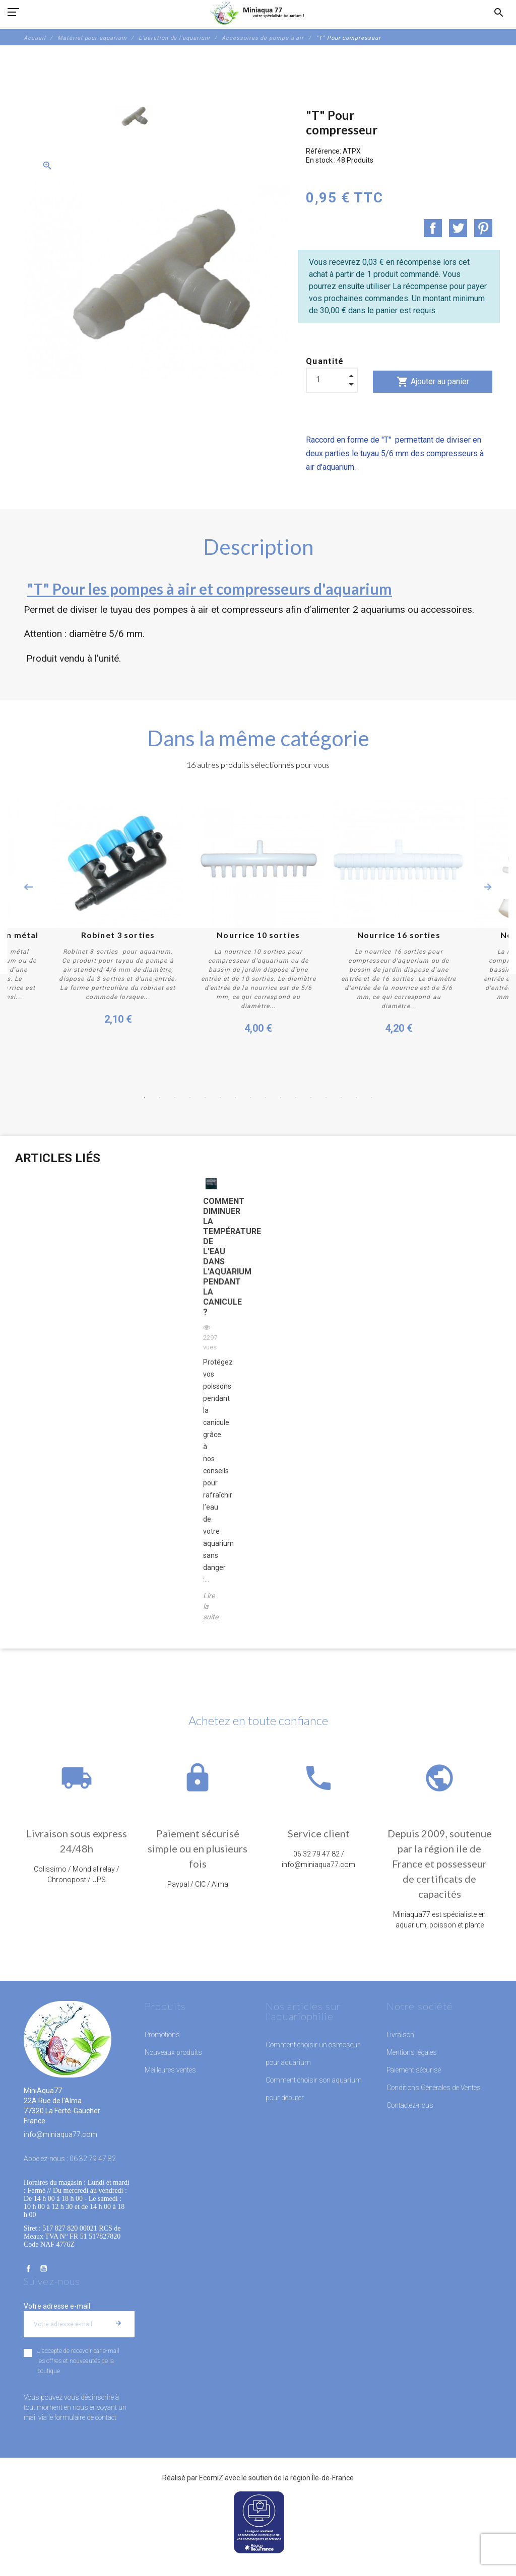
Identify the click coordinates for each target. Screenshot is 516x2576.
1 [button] (145, 1098)
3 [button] (175, 1098)
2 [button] (160, 1098)
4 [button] (190, 1098)
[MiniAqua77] (258, 12)
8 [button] (250, 1098)
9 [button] (266, 1098)
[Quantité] (332, 380)
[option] (134, 117)
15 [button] (356, 1098)
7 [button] (235, 1098)
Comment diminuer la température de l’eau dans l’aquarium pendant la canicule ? (211, 1256)
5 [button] (205, 1098)
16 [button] (371, 1098)
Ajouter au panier (433, 382)
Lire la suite (210, 1605)
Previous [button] (28, 887)
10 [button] (281, 1098)
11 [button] (296, 1098)
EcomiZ (211, 2477)
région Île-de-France (322, 2477)
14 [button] (341, 1098)
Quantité (325, 361)
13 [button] (326, 1098)
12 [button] (311, 1098)
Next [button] (487, 887)
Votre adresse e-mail (57, 2306)
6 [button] (220, 1098)
